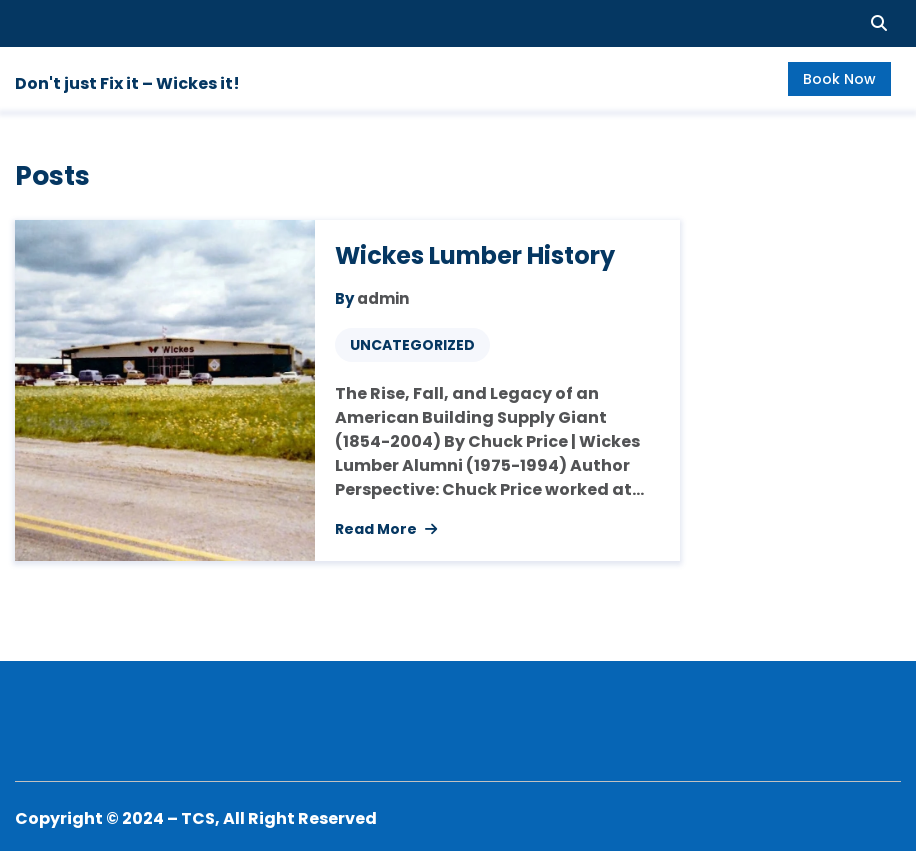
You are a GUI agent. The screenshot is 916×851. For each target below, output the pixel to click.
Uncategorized (412, 345)
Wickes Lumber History (475, 255)
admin (383, 298)
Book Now (839, 79)
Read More (386, 529)
